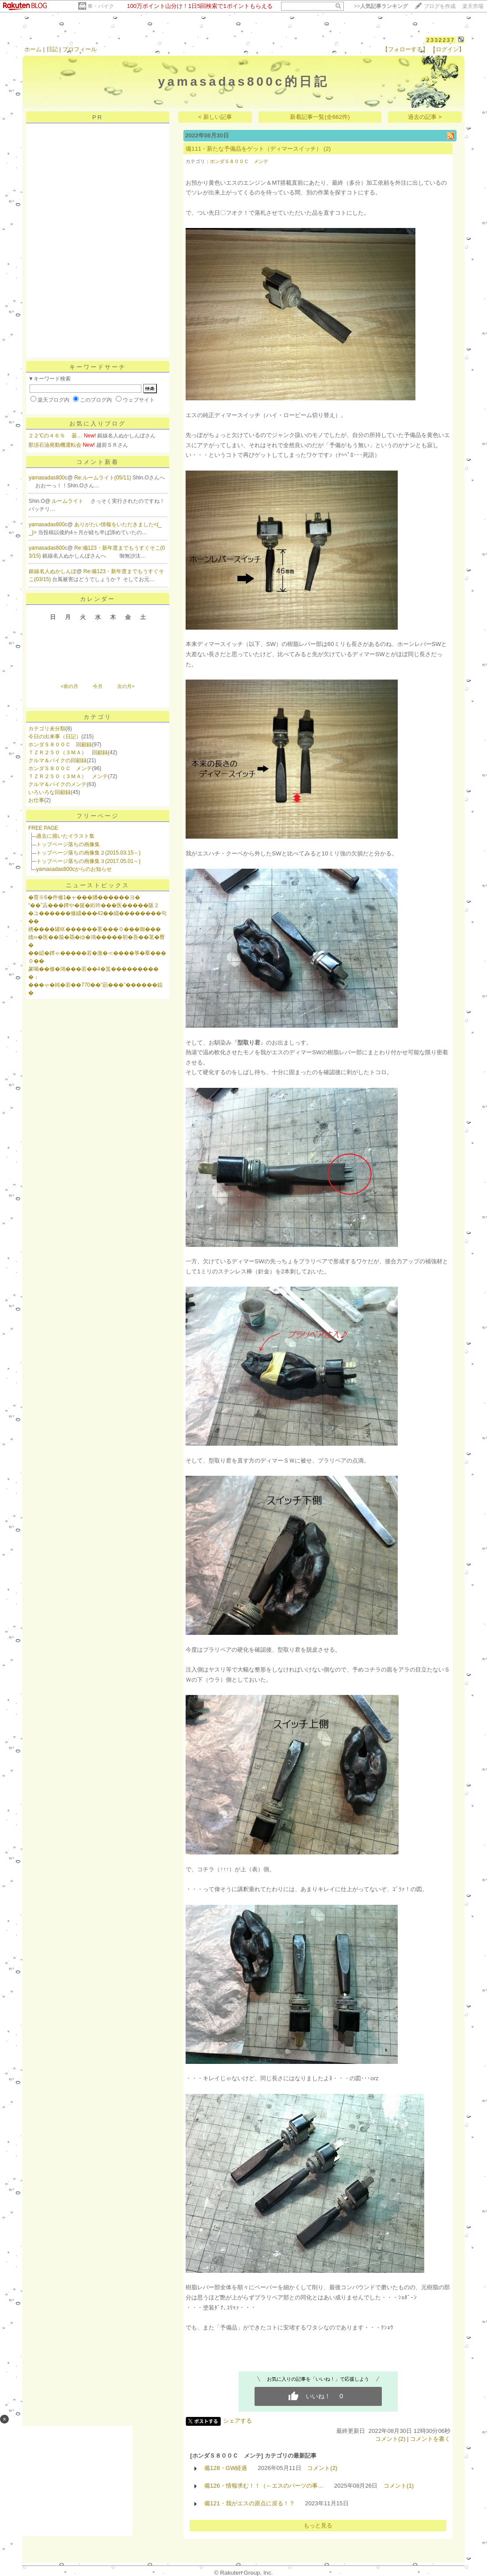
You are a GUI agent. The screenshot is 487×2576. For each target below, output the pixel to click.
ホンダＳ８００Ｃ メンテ (60, 768)
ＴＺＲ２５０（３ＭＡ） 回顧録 (68, 752)
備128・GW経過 (225, 2468)
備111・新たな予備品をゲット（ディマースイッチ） (254, 148)
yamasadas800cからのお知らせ (74, 869)
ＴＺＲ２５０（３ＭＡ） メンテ (68, 776)
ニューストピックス (97, 885)
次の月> (125, 686)
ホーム (33, 49)
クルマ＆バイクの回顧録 (57, 760)
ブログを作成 (440, 6)
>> (381, 6)
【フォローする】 (405, 49)
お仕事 (36, 800)
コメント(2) (390, 2438)
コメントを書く (430, 2438)
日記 (52, 49)
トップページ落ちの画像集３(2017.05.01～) (88, 861)
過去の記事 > (425, 117)
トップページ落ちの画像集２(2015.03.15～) (88, 853)
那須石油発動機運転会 (54, 445)
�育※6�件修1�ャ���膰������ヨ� (84, 897)
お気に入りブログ (97, 423)
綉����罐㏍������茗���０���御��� (94, 929)
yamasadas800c (48, 478)
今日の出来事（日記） (54, 736)
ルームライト (68, 501)
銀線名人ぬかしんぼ (52, 571)
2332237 (440, 40)
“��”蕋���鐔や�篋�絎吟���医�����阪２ (93, 905)
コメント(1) (399, 2485)
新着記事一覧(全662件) (320, 117)
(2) (327, 148)
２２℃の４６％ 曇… (55, 436)
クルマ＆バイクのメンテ (57, 784)
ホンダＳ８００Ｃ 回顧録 (60, 744)
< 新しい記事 (215, 117)
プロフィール (79, 49)
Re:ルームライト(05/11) (103, 478)
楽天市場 (472, 6)
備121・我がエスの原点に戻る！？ (249, 2503)
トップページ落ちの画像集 (68, 844)
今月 (98, 686)
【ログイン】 (447, 49)
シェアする (237, 2420)
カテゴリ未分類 (46, 729)
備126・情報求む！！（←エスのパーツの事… (263, 2485)
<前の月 (69, 686)
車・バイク (101, 6)
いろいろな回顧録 (49, 792)
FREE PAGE (43, 828)
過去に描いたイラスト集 (65, 836)
